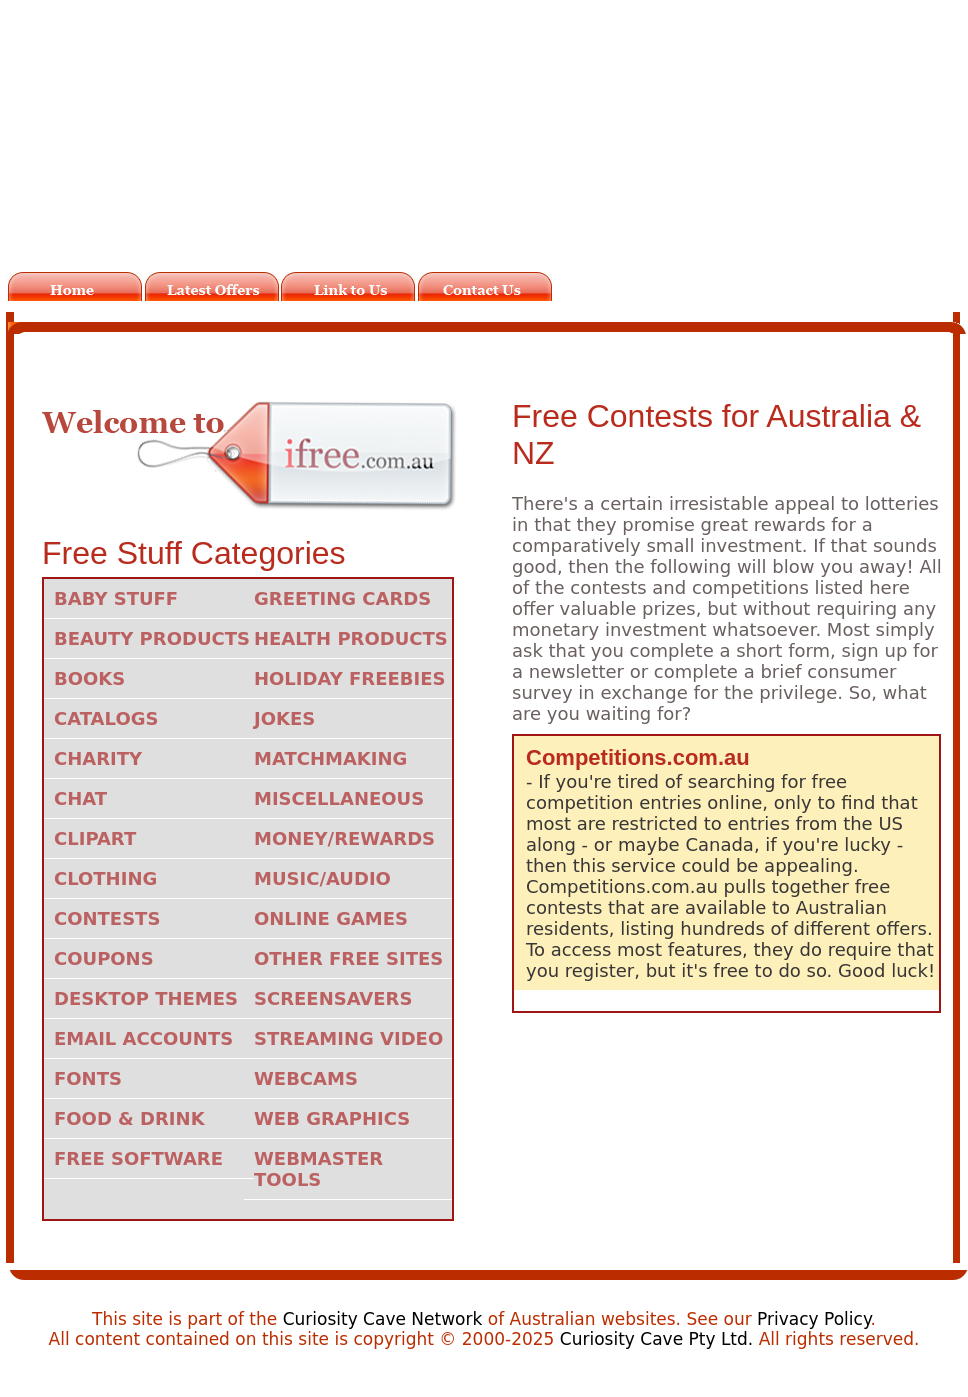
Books (89, 678)
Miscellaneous (339, 798)
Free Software (138, 1158)
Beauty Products (152, 638)
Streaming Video (348, 1038)
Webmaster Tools (318, 1169)
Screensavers (333, 998)
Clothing (105, 878)
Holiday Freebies (349, 678)
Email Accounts (143, 1038)
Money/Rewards (344, 838)
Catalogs (106, 718)
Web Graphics (332, 1118)
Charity (98, 758)
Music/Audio (322, 878)
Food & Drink (129, 1118)
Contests (107, 918)
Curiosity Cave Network (383, 1319)
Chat (80, 798)
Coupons (104, 958)
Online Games (331, 918)
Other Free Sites (348, 958)
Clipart (95, 838)
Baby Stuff (116, 598)
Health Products (351, 638)
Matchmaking (330, 758)
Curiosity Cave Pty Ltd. (656, 1339)
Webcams (306, 1078)
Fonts (88, 1078)
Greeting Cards (342, 598)
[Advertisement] (489, 148)
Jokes (284, 718)
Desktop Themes (146, 998)
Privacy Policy (813, 1319)
